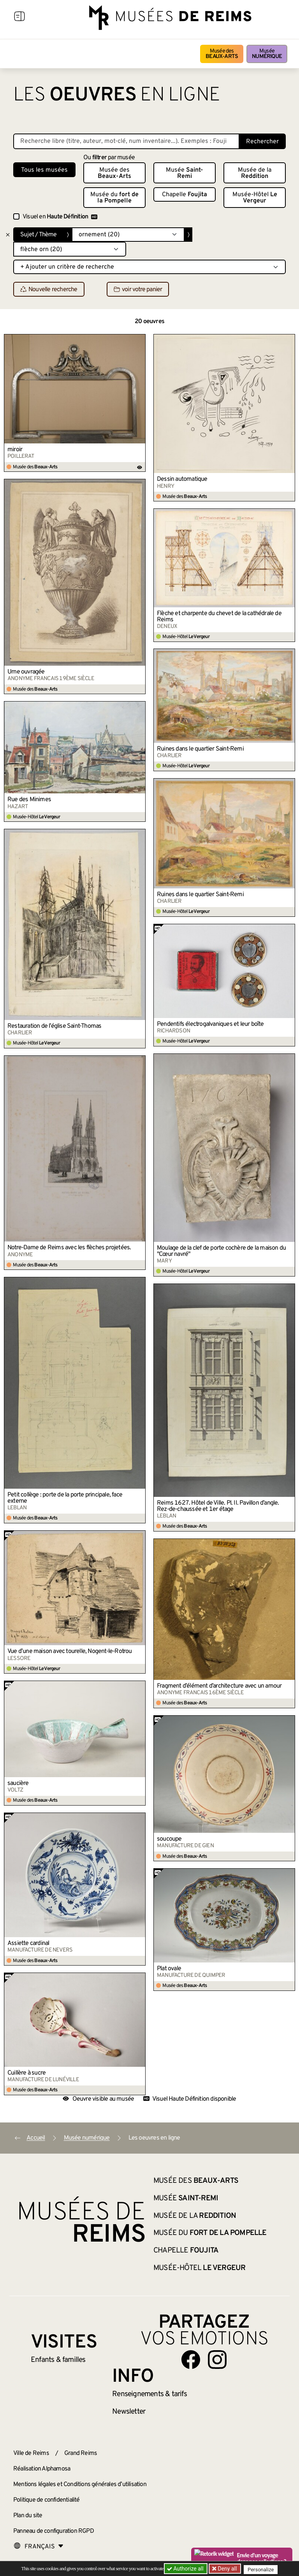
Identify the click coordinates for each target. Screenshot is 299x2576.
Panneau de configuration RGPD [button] (53, 2531)
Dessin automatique (182, 479)
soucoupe (169, 1839)
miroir (14, 450)
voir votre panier (138, 290)
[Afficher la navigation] (19, 17)
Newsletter (128, 2411)
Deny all (228, 2568)
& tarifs (149, 2394)
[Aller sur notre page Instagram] (217, 2359)
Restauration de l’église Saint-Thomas (54, 1026)
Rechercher (262, 142)
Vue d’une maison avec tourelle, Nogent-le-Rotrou (69, 1651)
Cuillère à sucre (26, 2073)
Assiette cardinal (28, 1943)
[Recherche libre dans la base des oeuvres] (126, 141)
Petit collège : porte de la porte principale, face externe (64, 1498)
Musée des (222, 53)
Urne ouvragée (26, 672)
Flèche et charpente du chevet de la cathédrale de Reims (219, 616)
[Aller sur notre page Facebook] (190, 2359)
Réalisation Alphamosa (41, 2469)
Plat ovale (169, 1969)
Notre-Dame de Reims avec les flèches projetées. (69, 1248)
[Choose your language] (38, 2546)
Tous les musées (44, 170)
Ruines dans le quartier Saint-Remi (200, 749)
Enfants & (58, 2360)
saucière (18, 1783)
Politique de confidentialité (46, 2500)
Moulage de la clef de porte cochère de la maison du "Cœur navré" (221, 1251)
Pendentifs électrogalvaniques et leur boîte (210, 1024)
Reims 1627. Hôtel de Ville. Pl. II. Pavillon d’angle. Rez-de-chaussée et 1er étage (218, 1506)
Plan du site (27, 2516)
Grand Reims (80, 2453)
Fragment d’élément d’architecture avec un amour (219, 1686)
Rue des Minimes (29, 800)
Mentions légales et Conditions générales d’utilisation (79, 2484)
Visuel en (60, 217)
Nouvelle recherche (48, 290)
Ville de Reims (31, 2453)
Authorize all (186, 2568)
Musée (267, 53)
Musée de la (254, 173)
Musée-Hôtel (254, 198)
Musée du (114, 198)
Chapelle (184, 195)
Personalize (263, 2569)
